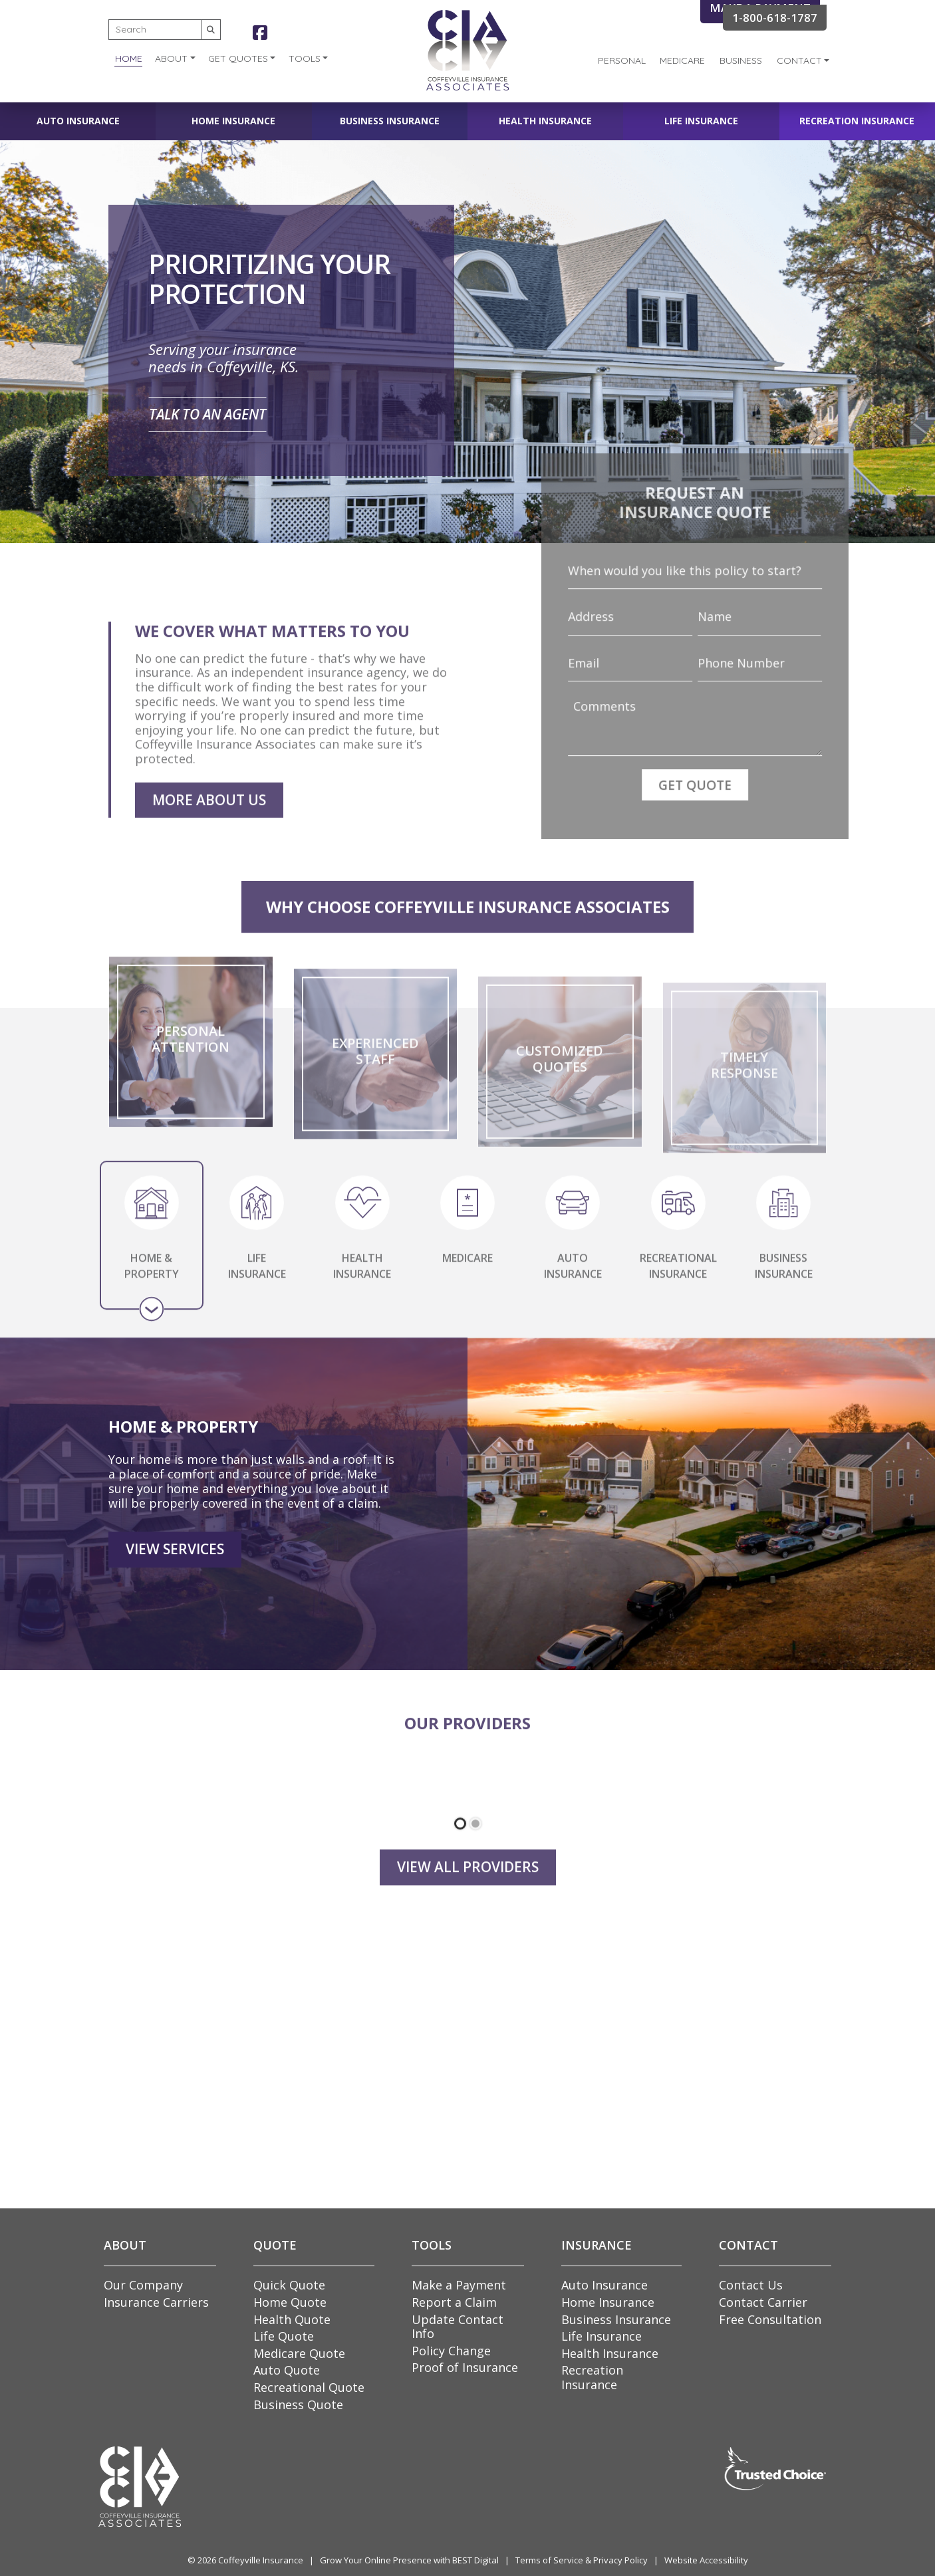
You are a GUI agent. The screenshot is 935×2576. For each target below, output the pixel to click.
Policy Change (451, 2351)
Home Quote (290, 2302)
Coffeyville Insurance (260, 2560)
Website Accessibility (706, 2560)
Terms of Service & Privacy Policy (581, 2560)
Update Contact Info (457, 2326)
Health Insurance (545, 120)
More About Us (209, 834)
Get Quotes (238, 58)
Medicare (682, 60)
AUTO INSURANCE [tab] (573, 1278)
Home (128, 58)
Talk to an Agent (207, 414)
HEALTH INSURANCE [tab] (362, 1278)
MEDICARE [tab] (467, 1277)
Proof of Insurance (465, 2367)
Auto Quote (286, 2370)
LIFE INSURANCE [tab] (257, 1278)
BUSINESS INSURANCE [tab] (784, 1278)
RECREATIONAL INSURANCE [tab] (678, 1278)
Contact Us (751, 2285)
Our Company (143, 2285)
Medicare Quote (299, 2353)
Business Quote (298, 2404)
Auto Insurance (78, 120)
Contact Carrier (763, 2302)
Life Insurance (701, 120)
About (171, 58)
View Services (175, 1596)
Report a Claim (454, 2302)
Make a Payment (459, 2285)
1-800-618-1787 (774, 17)
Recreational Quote (308, 2387)
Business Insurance (390, 120)
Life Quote (283, 2336)
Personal (622, 60)
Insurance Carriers (156, 2302)
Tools (305, 58)
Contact (799, 60)
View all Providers (468, 1902)
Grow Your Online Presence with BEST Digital (409, 2560)
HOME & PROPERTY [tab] (151, 1278)
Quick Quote (289, 2285)
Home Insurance (233, 120)
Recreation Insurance (856, 120)
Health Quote (292, 2319)
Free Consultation (770, 2319)
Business (741, 60)
